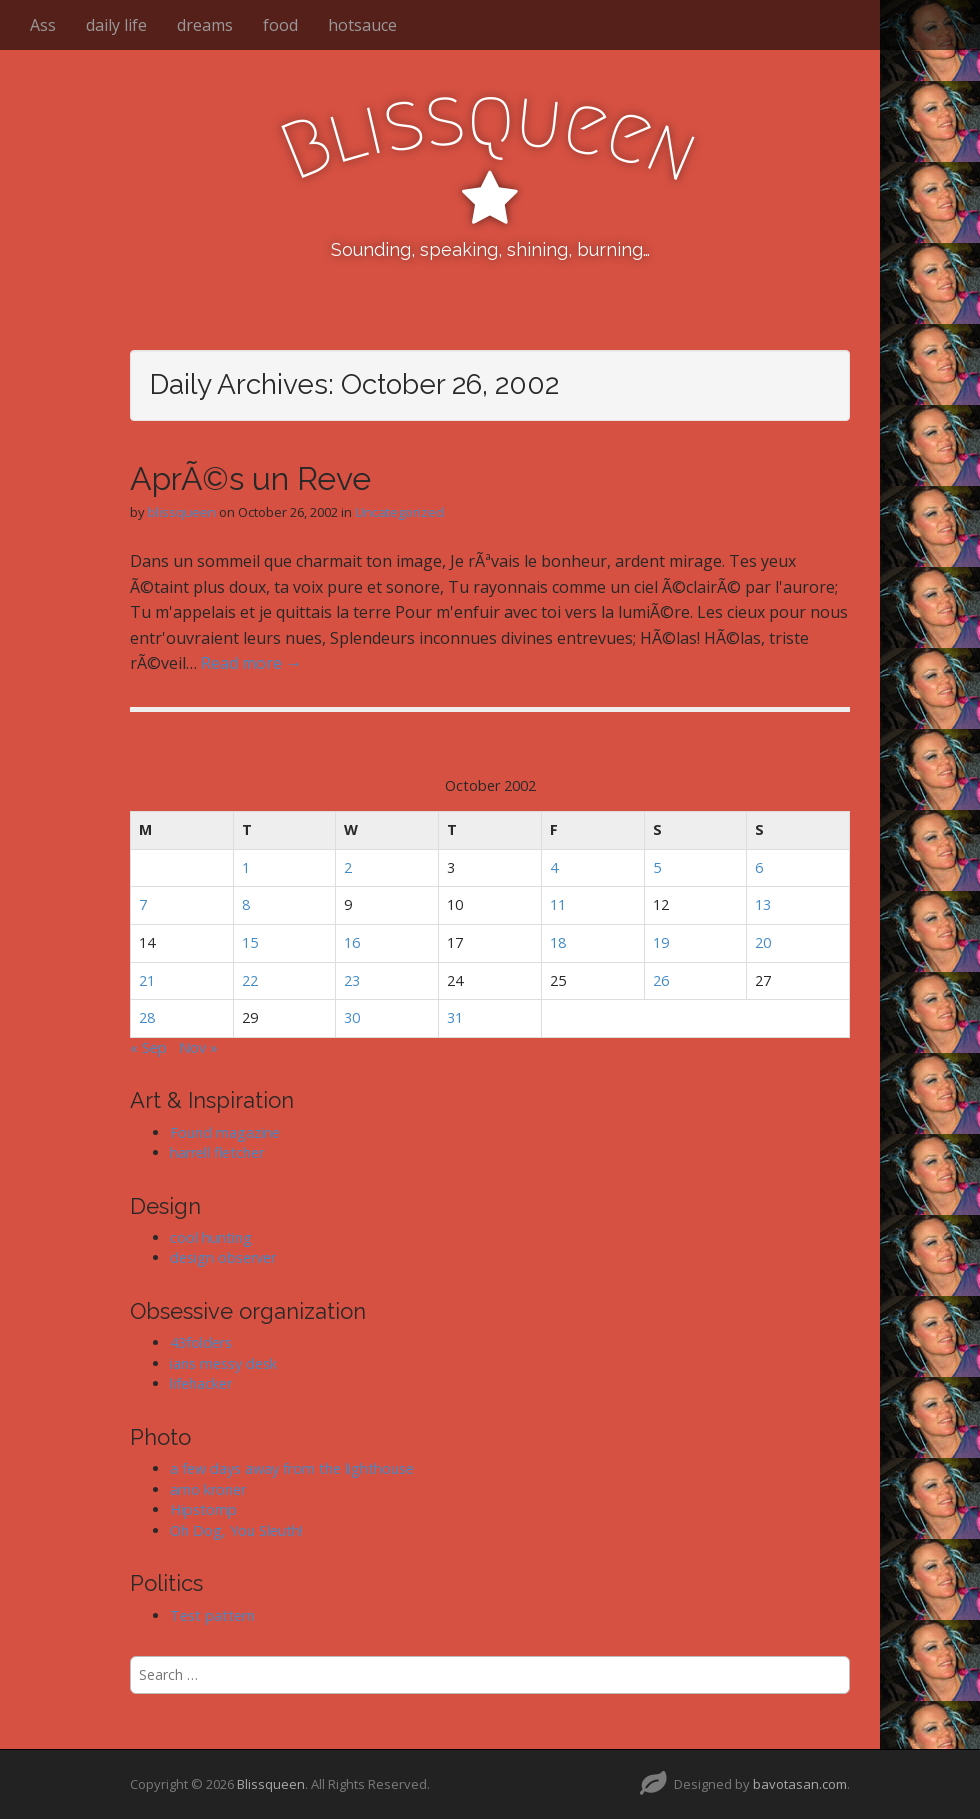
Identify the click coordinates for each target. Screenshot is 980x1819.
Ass (43, 25)
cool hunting (211, 1237)
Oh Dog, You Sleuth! (236, 1530)
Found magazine (225, 1132)
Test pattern (212, 1615)
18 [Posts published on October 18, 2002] (558, 942)
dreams (205, 25)
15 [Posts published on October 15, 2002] (250, 942)
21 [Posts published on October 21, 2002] (147, 980)
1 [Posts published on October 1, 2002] (246, 867)
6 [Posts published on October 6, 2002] (759, 867)
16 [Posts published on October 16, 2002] (352, 942)
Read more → (251, 663)
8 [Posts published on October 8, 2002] (246, 904)
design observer (223, 1257)
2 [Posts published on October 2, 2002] (348, 867)
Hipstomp (203, 1509)
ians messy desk (223, 1363)
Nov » (198, 1047)
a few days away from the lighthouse (292, 1468)
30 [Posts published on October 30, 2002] (352, 1017)
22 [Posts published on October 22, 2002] (250, 980)
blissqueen (182, 512)
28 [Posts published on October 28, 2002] (147, 1017)
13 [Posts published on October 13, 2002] (763, 904)
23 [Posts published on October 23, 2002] (352, 980)
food (280, 25)
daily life (116, 25)
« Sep (148, 1047)
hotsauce (362, 25)
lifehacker (201, 1383)
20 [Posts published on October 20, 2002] (763, 942)
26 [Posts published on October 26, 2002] (661, 980)
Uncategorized (399, 512)
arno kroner (208, 1489)
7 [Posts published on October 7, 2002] (143, 904)
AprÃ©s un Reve (250, 478)
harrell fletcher (217, 1152)
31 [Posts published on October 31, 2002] (455, 1017)
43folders (201, 1342)
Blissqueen (271, 1784)
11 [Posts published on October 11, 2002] (558, 904)
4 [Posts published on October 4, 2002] (554, 867)
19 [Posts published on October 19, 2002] (661, 942)
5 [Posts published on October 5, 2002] (657, 867)
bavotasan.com (800, 1784)
